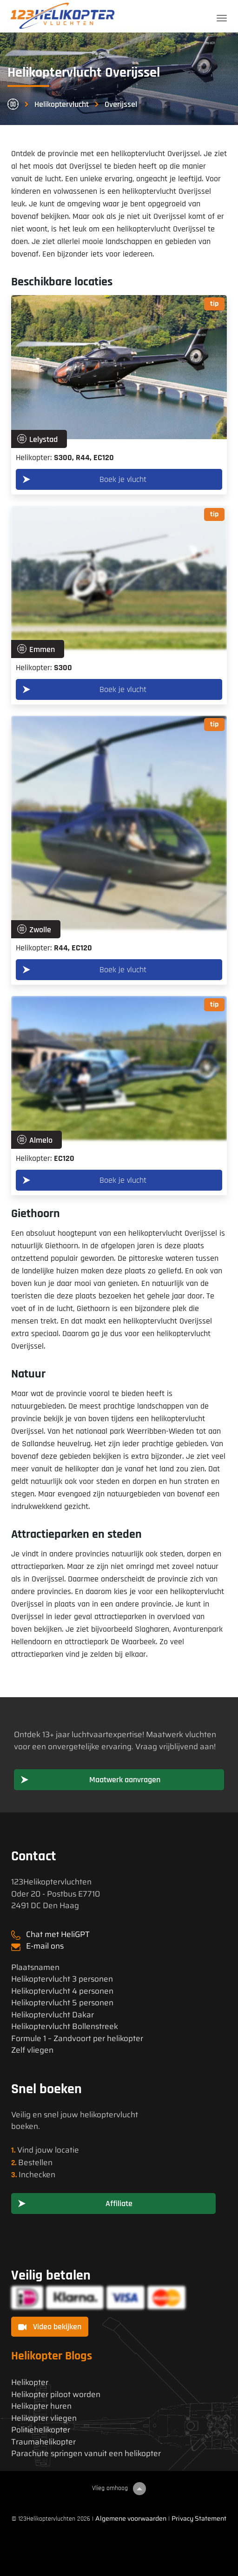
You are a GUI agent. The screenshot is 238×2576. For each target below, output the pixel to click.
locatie (67, 2150)
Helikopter (29, 2382)
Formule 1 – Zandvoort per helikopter (77, 2038)
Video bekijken (49, 2326)
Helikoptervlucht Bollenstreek (64, 2026)
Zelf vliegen (32, 2050)
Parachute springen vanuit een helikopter (86, 2453)
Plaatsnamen (35, 1967)
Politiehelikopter (40, 2430)
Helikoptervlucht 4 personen (62, 1991)
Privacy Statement (199, 2518)
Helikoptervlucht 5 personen (62, 2003)
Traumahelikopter (43, 2442)
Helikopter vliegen (44, 2418)
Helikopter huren (41, 2406)
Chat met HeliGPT (58, 1934)
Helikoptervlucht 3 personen (62, 1979)
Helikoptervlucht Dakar (52, 2015)
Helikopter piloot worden (55, 2394)
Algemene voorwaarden (130, 2518)
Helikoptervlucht (61, 104)
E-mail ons (45, 1946)
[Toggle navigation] (221, 18)
